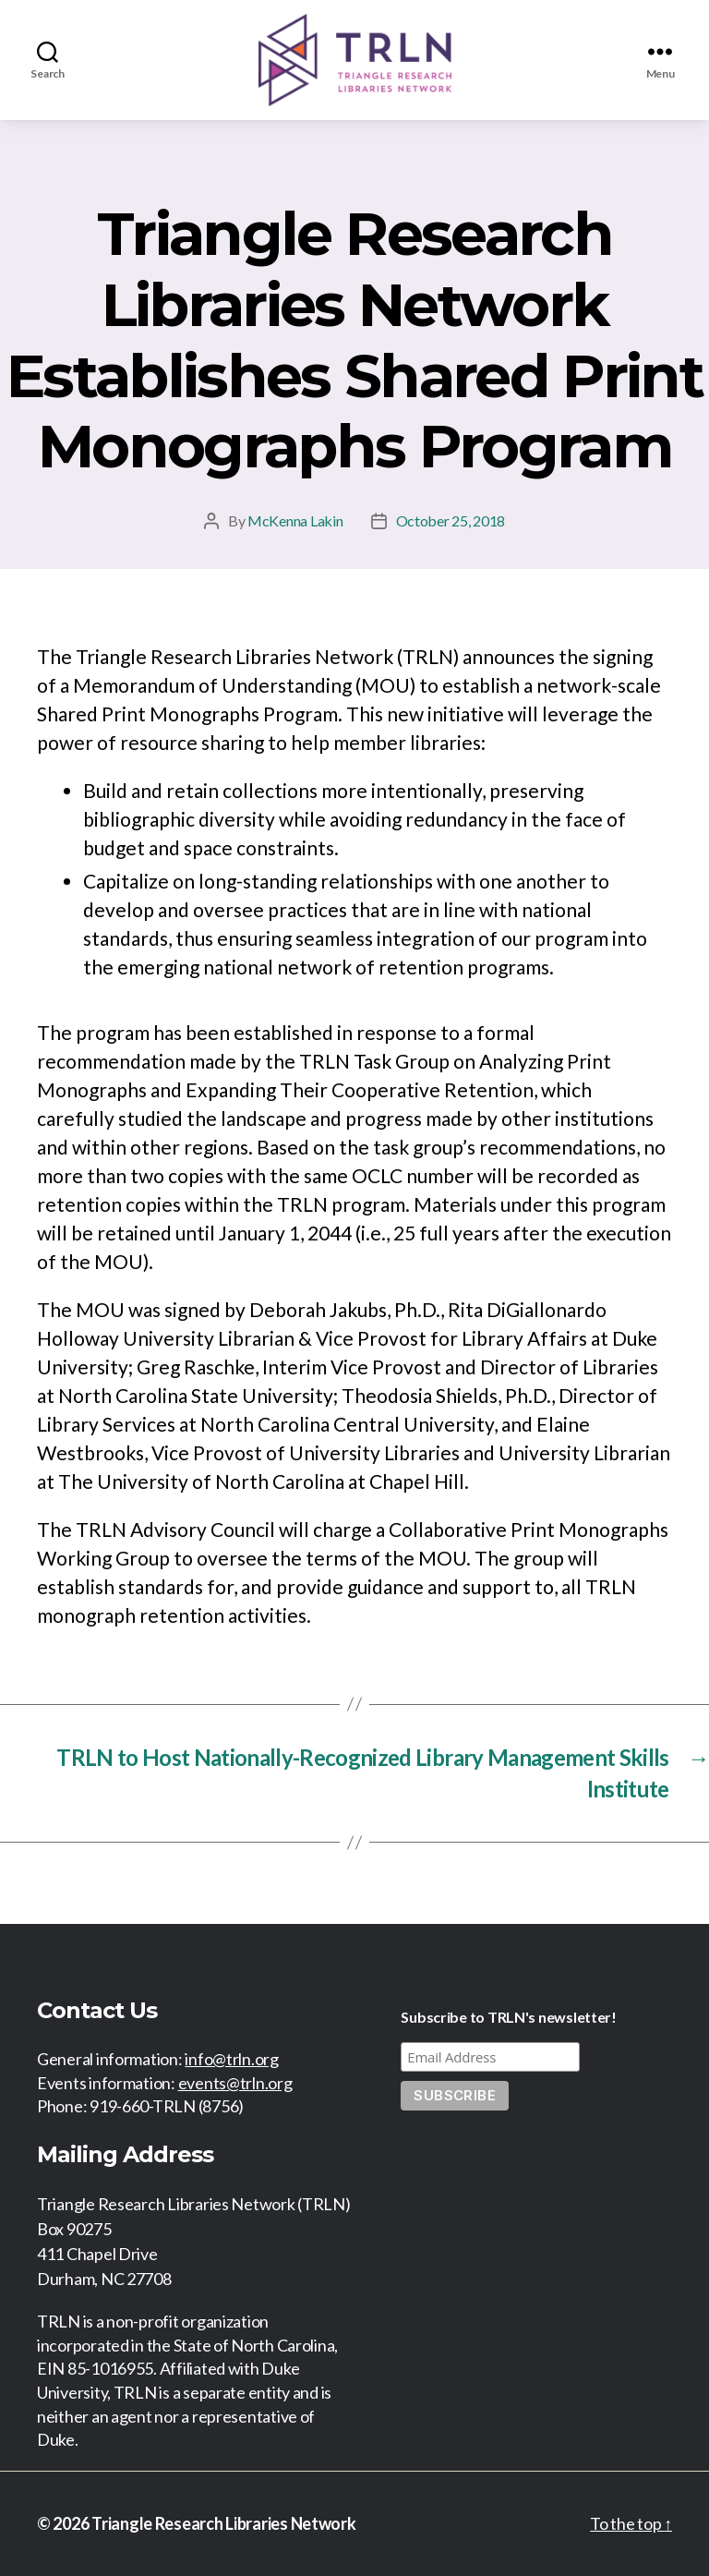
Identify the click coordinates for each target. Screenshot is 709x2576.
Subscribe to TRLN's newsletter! (509, 2017)
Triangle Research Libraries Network (223, 2523)
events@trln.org (235, 2083)
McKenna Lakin (295, 520)
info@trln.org (232, 2059)
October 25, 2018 (451, 520)
